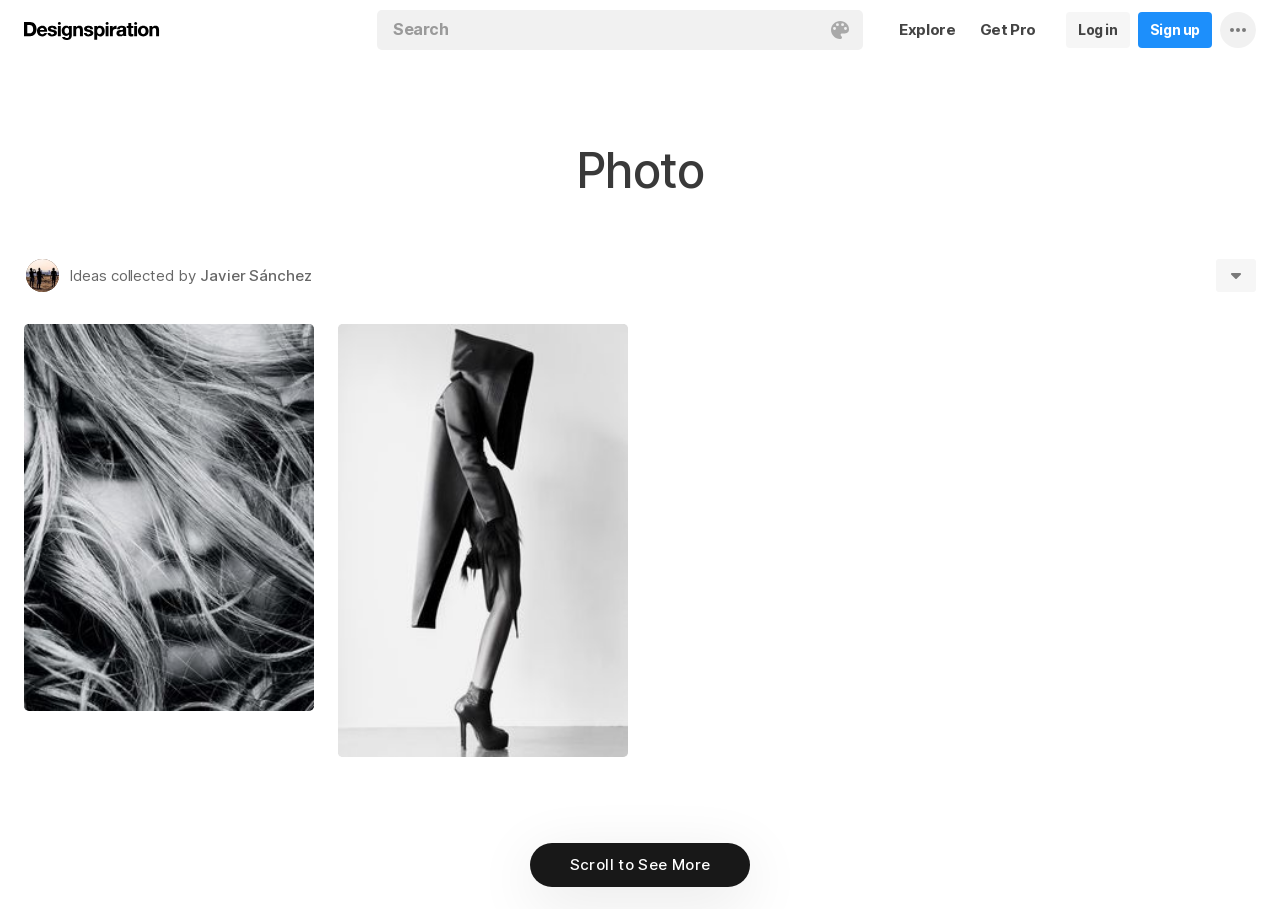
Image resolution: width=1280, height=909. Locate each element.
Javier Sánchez (256, 275)
